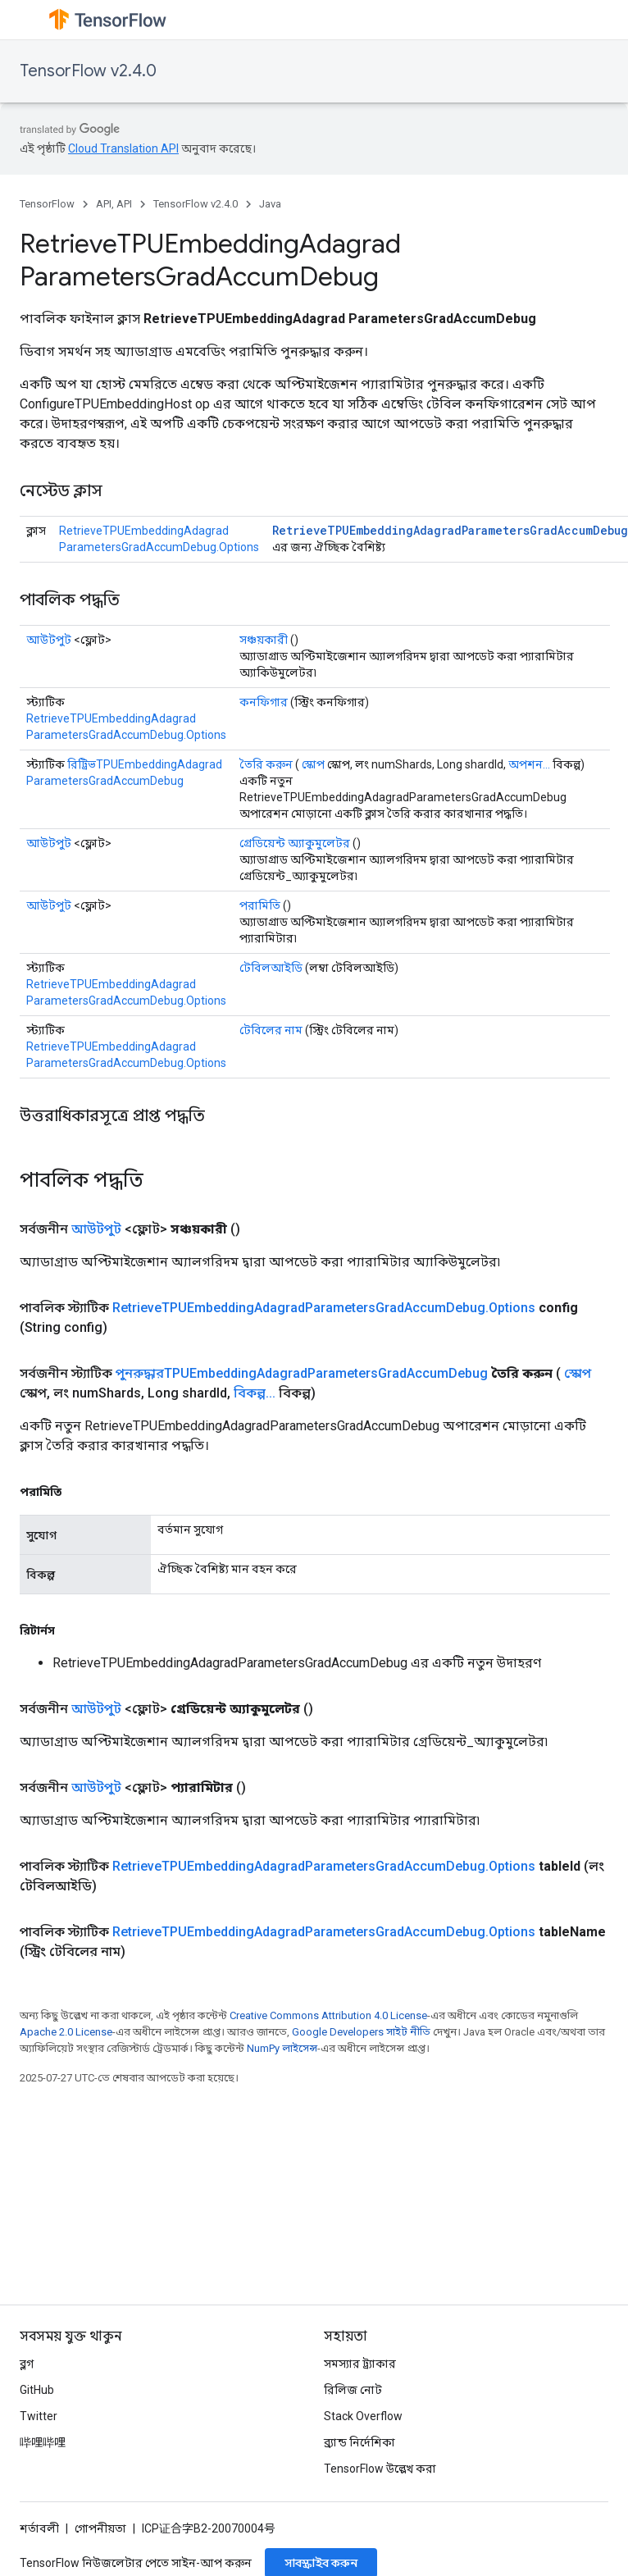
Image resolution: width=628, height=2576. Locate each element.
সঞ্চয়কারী (263, 639)
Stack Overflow (363, 2416)
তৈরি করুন (266, 764)
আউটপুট (48, 639)
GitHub (37, 2389)
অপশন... (529, 764)
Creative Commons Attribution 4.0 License (328, 2015)
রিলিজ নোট (353, 2389)
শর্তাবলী (39, 2528)
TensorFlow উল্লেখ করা (380, 2468)
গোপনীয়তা (100, 2528)
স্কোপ (313, 764)
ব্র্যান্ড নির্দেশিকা (359, 2442)
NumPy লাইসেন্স (282, 2048)
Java (270, 204)
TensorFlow (47, 204)
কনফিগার (263, 702)
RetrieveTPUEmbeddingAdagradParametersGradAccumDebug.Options (323, 1307)
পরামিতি (259, 905)
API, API (114, 204)
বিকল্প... (254, 1393)
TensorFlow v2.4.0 (88, 71)
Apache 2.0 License (66, 2032)
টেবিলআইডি (271, 967)
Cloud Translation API (123, 148)
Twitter (38, 2416)
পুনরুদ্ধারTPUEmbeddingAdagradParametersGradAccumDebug (302, 1373)
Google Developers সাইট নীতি (361, 2032)
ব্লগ (27, 2363)
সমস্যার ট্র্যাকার (360, 2363)
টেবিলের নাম (271, 1030)
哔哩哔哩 (43, 2442)
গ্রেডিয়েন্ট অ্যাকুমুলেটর (294, 843)
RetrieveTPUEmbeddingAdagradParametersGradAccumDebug (450, 530)
